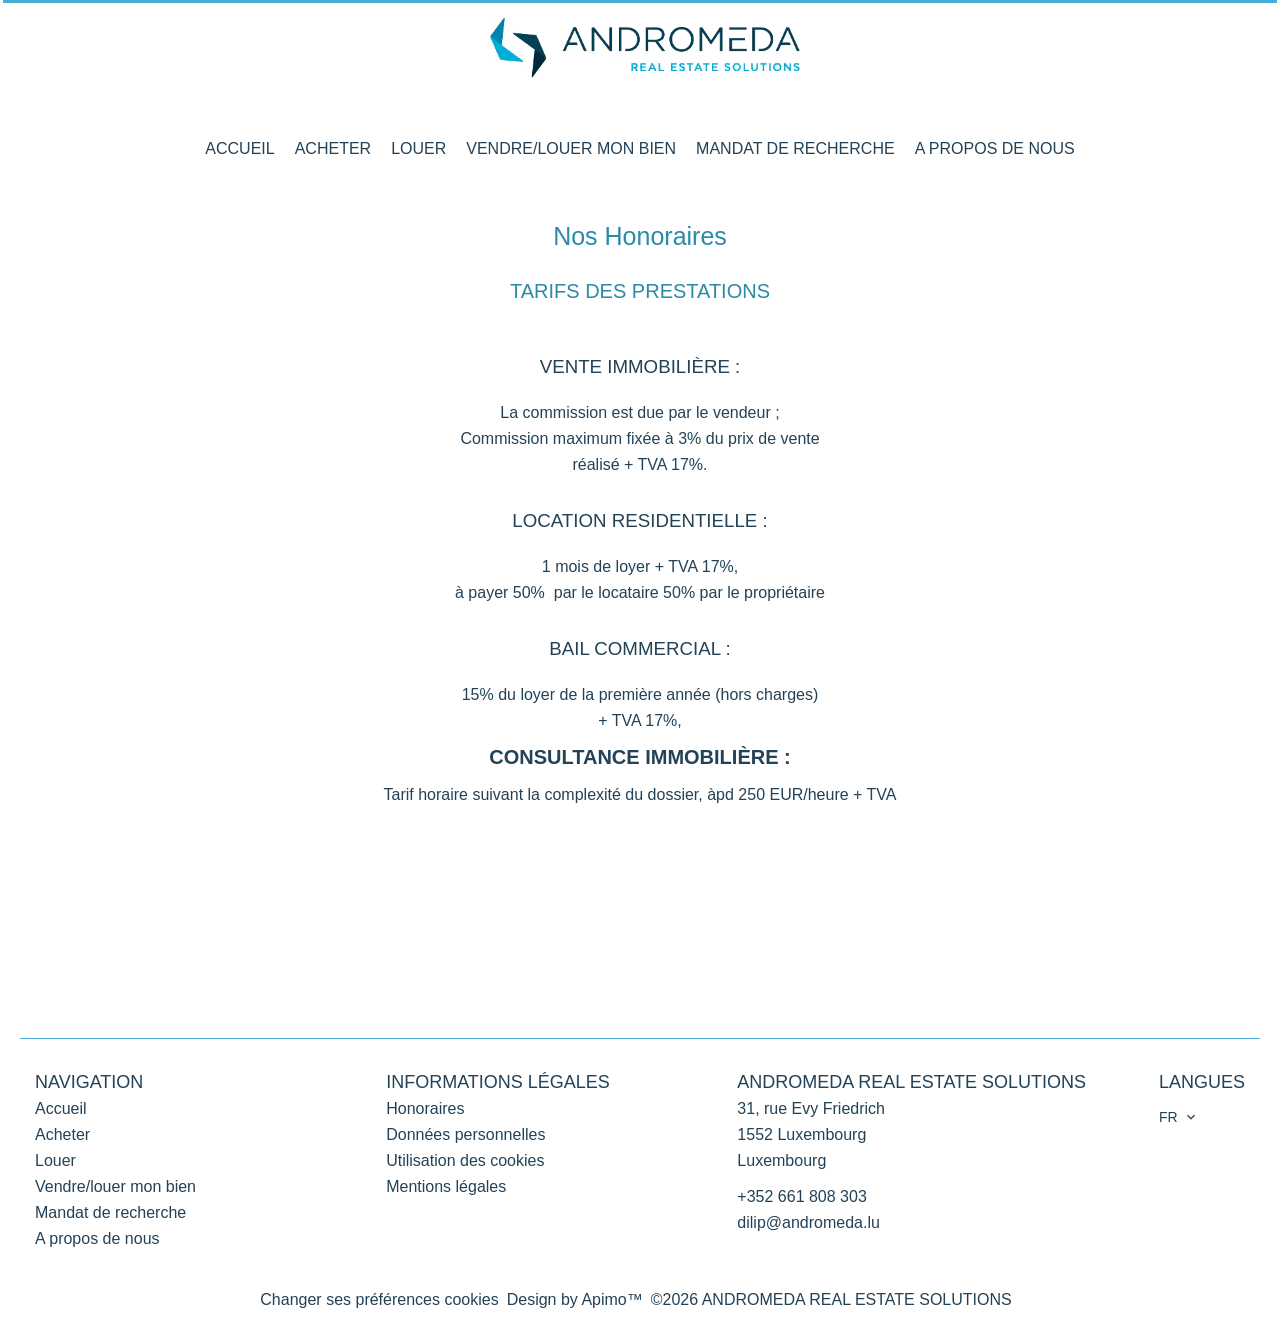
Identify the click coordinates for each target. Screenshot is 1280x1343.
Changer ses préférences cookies (379, 1299)
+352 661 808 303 (801, 1196)
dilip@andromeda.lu (808, 1222)
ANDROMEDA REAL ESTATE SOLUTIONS (911, 1082)
